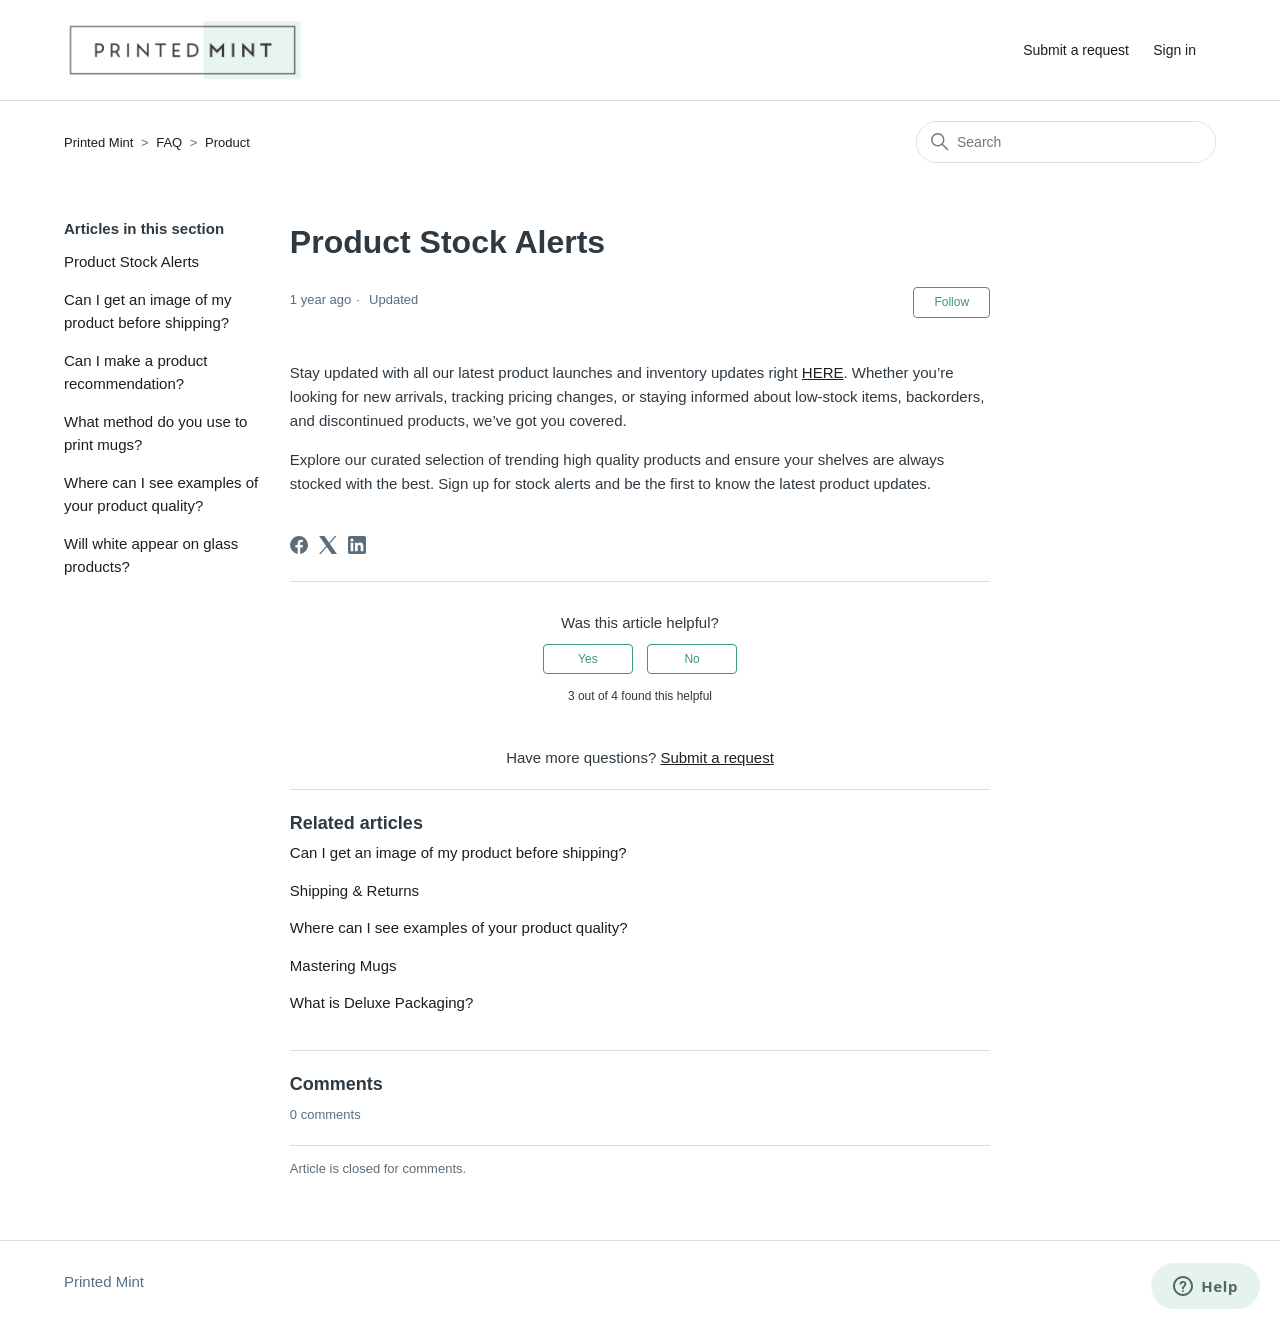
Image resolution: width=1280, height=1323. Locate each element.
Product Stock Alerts (131, 261)
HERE (823, 372)
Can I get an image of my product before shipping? (148, 311)
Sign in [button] (1174, 50)
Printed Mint (98, 142)
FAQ (169, 142)
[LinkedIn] (357, 545)
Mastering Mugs (343, 965)
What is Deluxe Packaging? (381, 1002)
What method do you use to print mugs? (155, 433)
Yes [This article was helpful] (588, 659)
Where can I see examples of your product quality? (161, 494)
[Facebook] (299, 545)
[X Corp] (328, 545)
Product (227, 142)
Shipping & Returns (354, 890)
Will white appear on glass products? (151, 555)
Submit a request (1076, 50)
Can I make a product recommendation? (135, 372)
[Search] (1066, 142)
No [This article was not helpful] (691, 659)
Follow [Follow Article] (951, 302)
